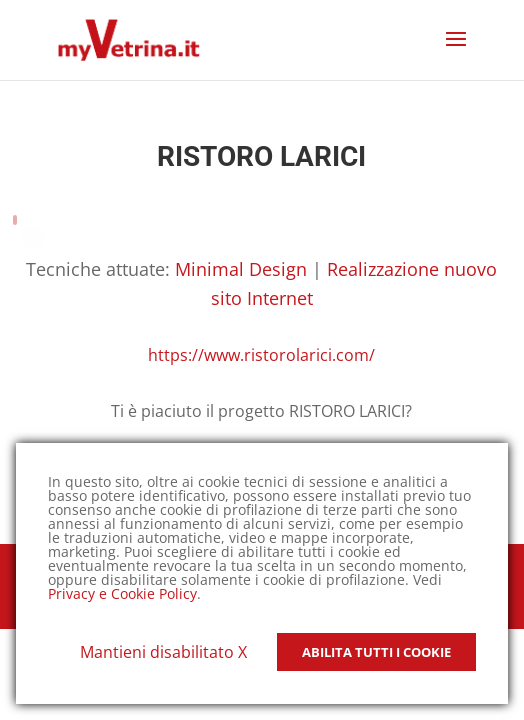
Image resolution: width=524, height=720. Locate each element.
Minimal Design (241, 269)
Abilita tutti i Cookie (376, 652)
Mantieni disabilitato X (163, 652)
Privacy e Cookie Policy (122, 593)
